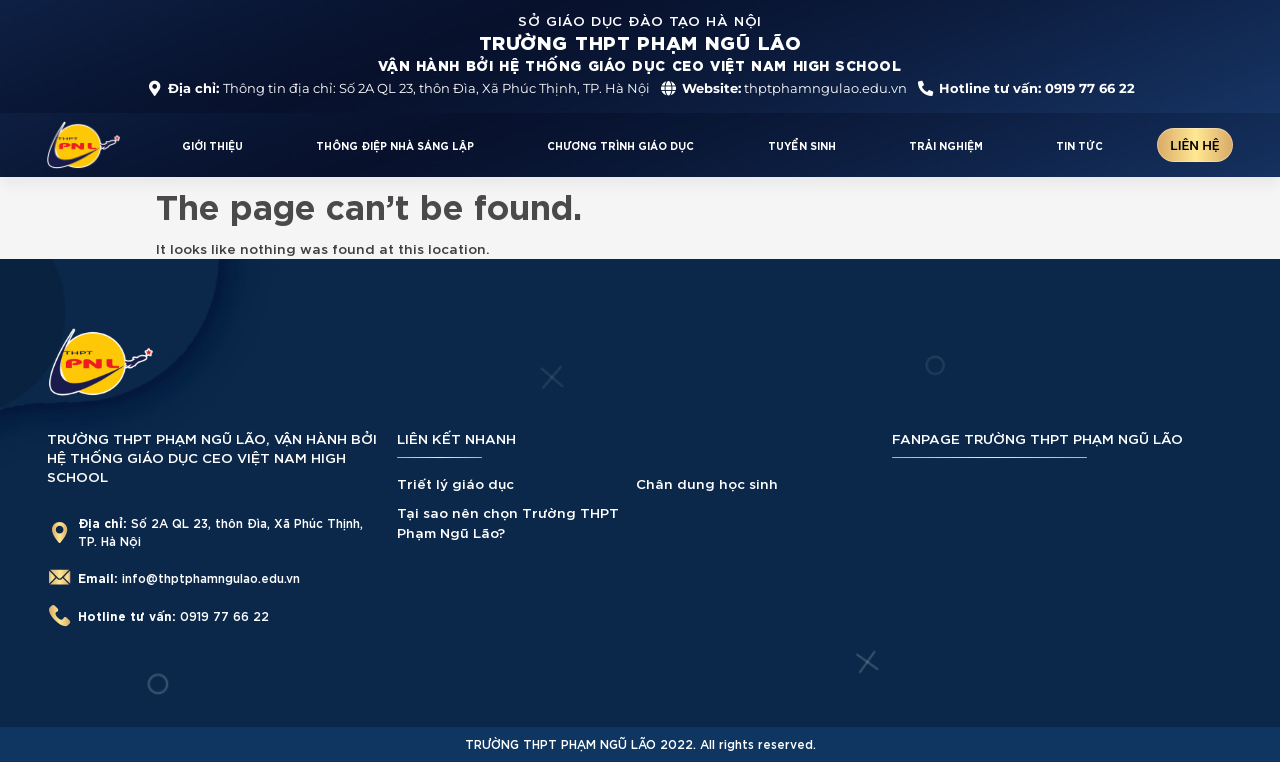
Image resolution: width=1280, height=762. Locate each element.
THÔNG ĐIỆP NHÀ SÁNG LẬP (395, 145)
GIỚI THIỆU (212, 145)
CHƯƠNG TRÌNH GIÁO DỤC (620, 145)
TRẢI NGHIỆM (946, 145)
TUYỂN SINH (802, 145)
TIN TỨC (1079, 145)
